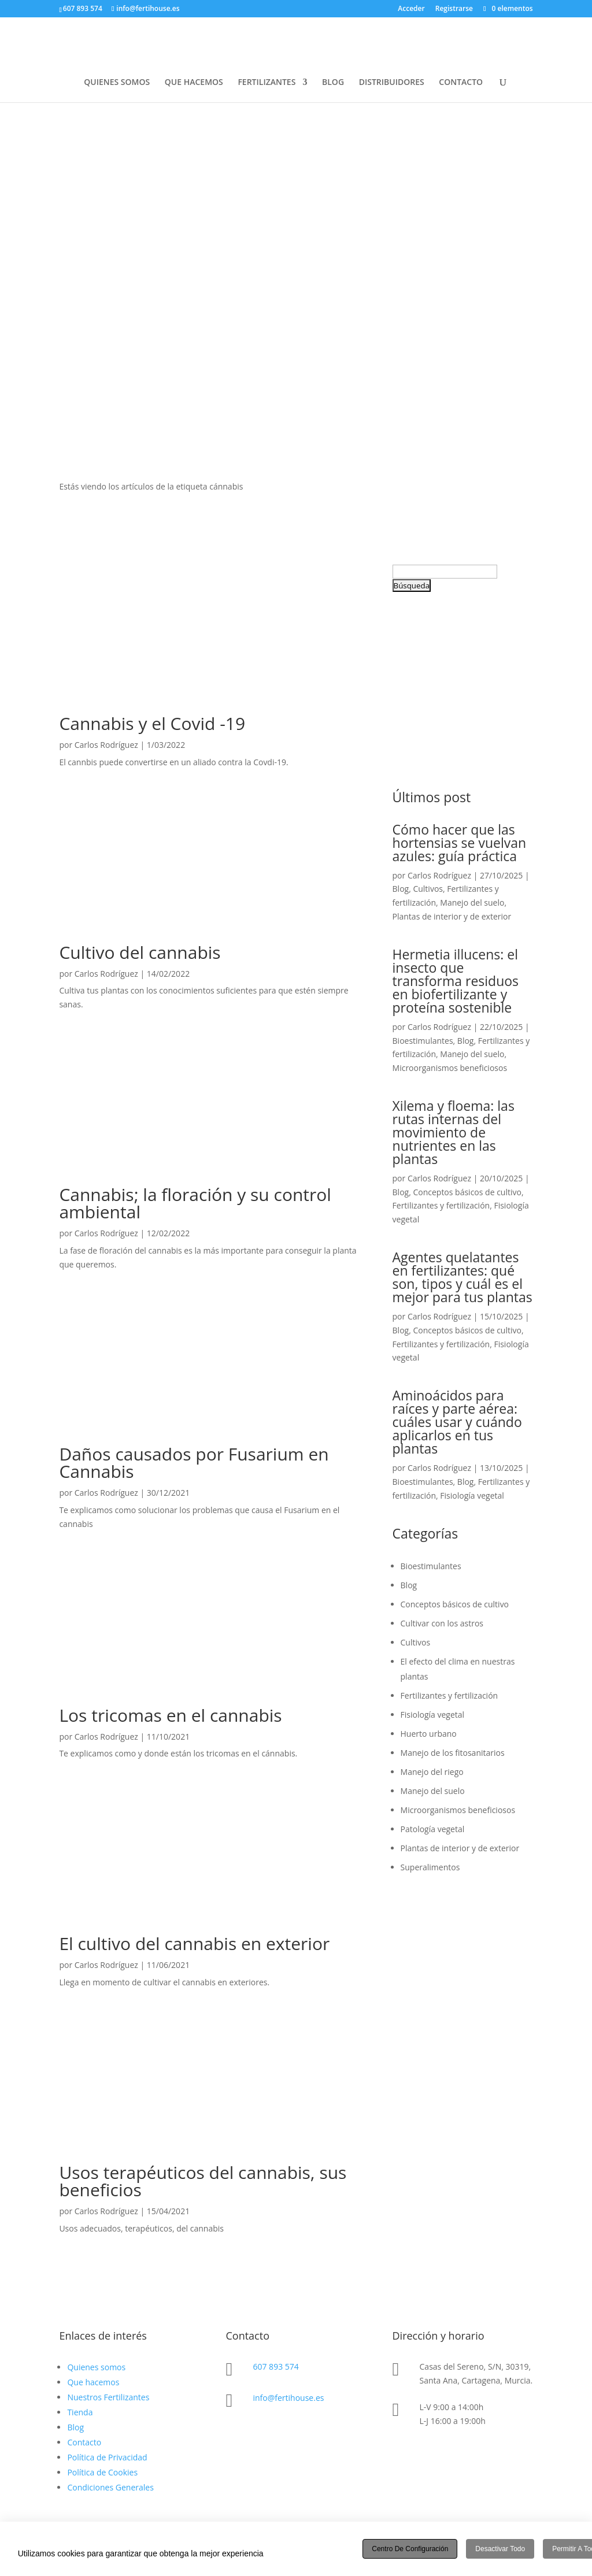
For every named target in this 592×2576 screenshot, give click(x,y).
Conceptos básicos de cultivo (467, 1192)
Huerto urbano (429, 1733)
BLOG (333, 82)
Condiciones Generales (110, 2487)
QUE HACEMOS (194, 82)
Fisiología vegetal (472, 1495)
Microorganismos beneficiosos (450, 1067)
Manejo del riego (432, 1771)
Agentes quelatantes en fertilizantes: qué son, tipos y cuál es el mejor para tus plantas (462, 1277)
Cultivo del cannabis (139, 952)
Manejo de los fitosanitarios (453, 1752)
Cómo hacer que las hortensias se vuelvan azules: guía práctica (460, 842)
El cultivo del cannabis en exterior (194, 1943)
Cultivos (428, 888)
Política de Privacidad (107, 2457)
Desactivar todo (500, 2549)
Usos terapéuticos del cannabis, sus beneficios (202, 2180)
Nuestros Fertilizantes (108, 2397)
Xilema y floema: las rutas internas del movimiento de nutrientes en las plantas (454, 1132)
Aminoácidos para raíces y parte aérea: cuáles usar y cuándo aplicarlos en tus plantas (457, 1422)
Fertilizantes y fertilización (441, 1205)
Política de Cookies (102, 2472)
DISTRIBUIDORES (391, 82)
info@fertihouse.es (288, 2397)
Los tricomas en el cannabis (170, 1715)
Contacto (84, 2442)
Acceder (411, 9)
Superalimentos (430, 1867)
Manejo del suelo (472, 902)
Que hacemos (93, 2382)
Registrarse (454, 9)
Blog (401, 888)
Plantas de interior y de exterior (452, 916)
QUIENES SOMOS (117, 82)
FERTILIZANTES (266, 82)
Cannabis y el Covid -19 (152, 723)
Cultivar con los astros (442, 1623)
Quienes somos (96, 2367)
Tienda (79, 2412)
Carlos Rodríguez (106, 744)
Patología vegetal (433, 1828)
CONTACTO (461, 82)
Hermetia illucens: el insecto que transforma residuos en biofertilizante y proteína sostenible (456, 981)
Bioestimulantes (423, 1040)
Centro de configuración (410, 2549)
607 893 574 (275, 2366)
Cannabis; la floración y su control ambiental (195, 1203)
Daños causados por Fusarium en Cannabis (193, 1462)
